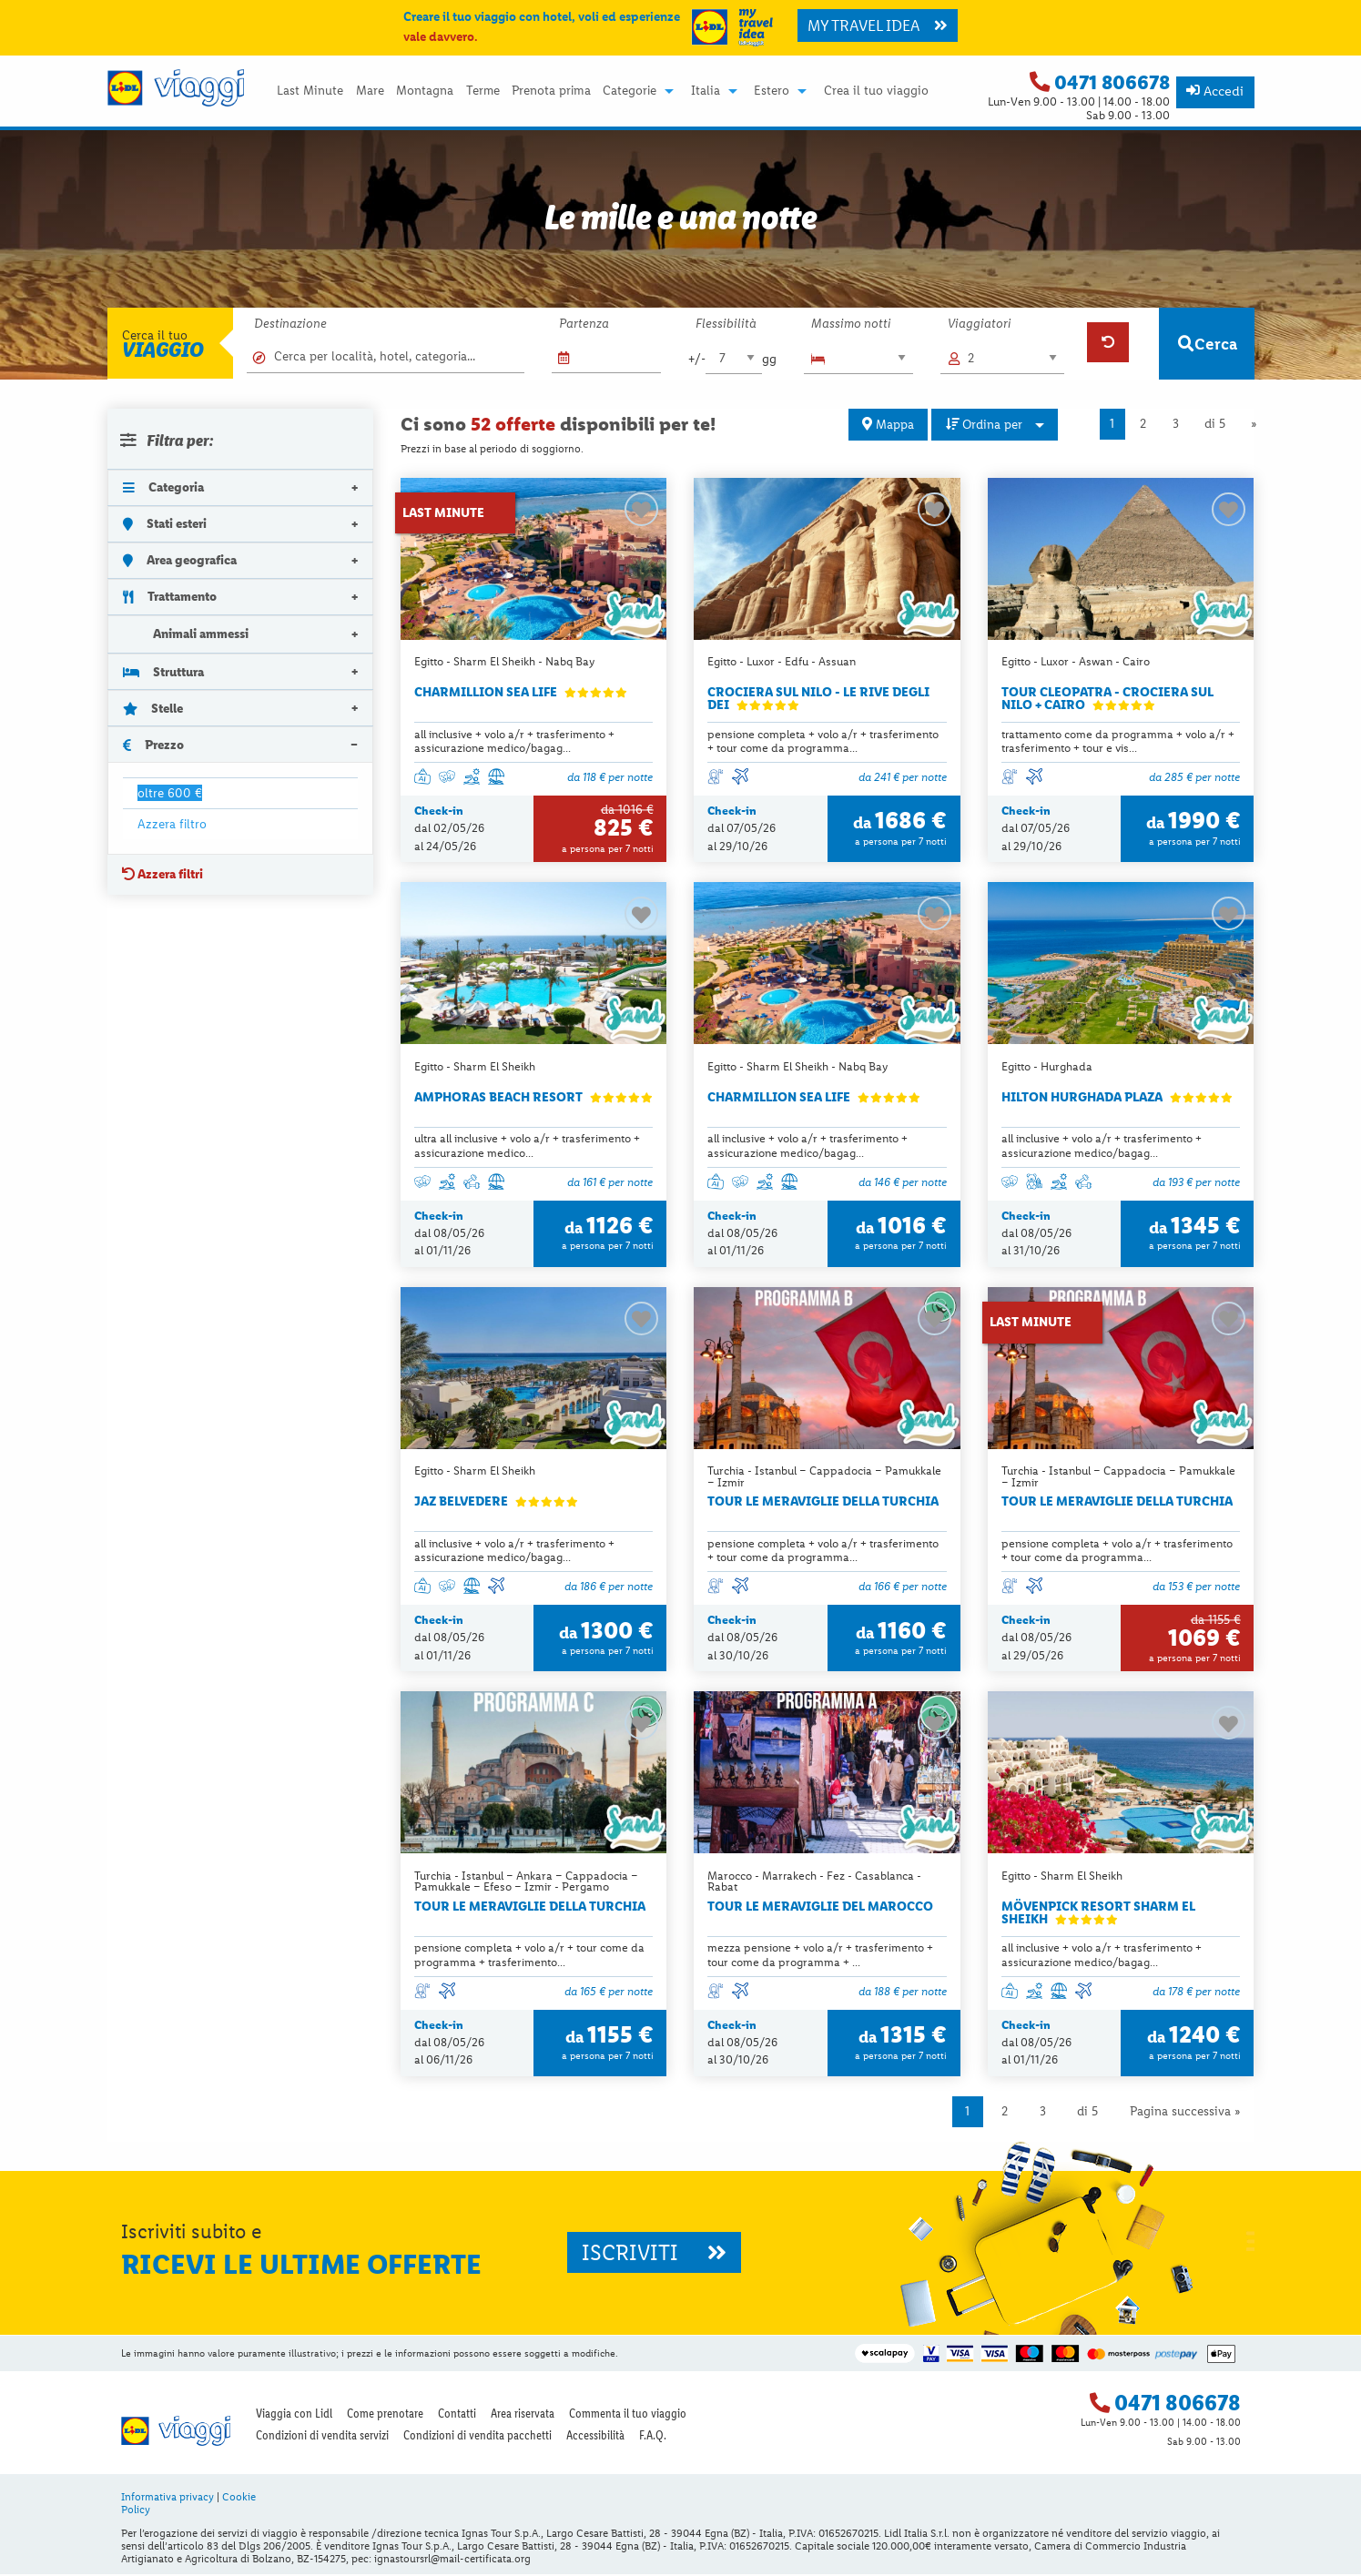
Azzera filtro (172, 824)
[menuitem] (310, 91)
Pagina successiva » (1185, 2113)
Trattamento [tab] (170, 596)
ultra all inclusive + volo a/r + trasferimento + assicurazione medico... (527, 1146)
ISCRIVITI (654, 2254)
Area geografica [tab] (180, 560)
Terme (483, 91)
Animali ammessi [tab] (186, 634)
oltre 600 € (169, 793)
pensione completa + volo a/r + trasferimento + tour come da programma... (823, 741)
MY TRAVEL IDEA (877, 25)
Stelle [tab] (153, 708)
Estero (771, 91)
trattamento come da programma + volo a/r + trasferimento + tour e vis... (1117, 741)
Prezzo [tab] (154, 744)
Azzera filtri (162, 874)
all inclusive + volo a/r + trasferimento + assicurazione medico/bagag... (514, 741)
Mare (370, 91)
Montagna (424, 91)
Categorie (629, 91)
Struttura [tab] (164, 672)
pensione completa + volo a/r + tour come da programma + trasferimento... (529, 1956)
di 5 (1214, 423)
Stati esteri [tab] (165, 523)
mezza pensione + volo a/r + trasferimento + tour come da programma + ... (820, 1956)
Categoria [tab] (164, 487)
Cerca (1207, 343)
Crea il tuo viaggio (876, 91)
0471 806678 (1112, 82)
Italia (705, 91)
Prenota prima (551, 91)
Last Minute (310, 91)
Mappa (888, 424)
